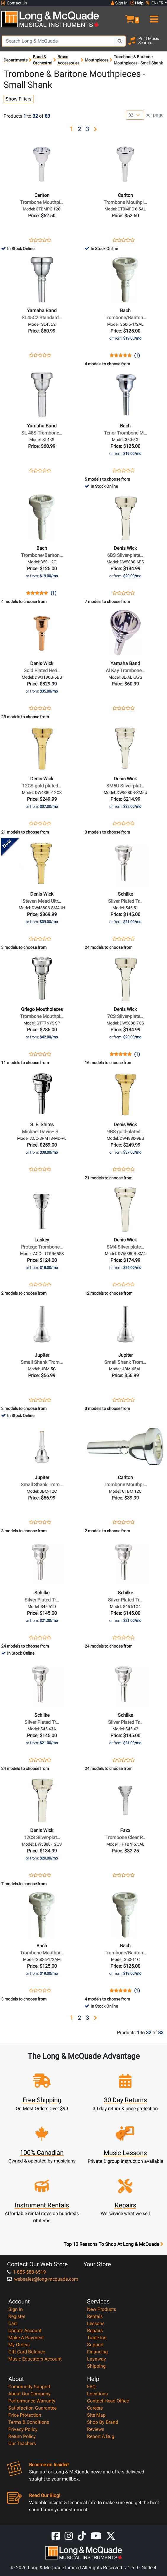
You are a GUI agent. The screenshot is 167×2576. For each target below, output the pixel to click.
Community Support (29, 2386)
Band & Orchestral (42, 59)
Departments (16, 60)
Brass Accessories (68, 59)
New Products (101, 2309)
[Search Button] (120, 41)
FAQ (91, 2386)
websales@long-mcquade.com (42, 2279)
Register (16, 2316)
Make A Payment (26, 2337)
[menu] (153, 16)
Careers (95, 2408)
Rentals (95, 2316)
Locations (97, 2394)
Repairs (95, 2330)
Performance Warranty (31, 2401)
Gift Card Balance (26, 2352)
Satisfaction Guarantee (32, 2408)
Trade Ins (96, 2337)
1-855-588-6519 (26, 2272)
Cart (12, 2323)
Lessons (96, 2323)
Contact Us (14, 3)
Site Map (96, 2415)
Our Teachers (22, 2443)
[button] (125, 16)
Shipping (96, 2366)
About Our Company (29, 2394)
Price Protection (24, 2415)
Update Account (24, 2330)
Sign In (15, 2309)
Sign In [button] (119, 3)
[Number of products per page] (135, 115)
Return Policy (22, 2436)
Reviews (95, 2429)
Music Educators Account (35, 2359)
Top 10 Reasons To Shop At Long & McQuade (113, 2244)
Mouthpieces (96, 60)
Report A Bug (100, 2436)
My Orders (19, 2345)
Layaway (96, 2359)
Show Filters (18, 99)
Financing (97, 2352)
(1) (137, 355)
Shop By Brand (102, 2422)
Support (95, 2345)
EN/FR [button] (154, 3)
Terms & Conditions (28, 2422)
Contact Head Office (108, 2401)
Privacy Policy (23, 2429)
